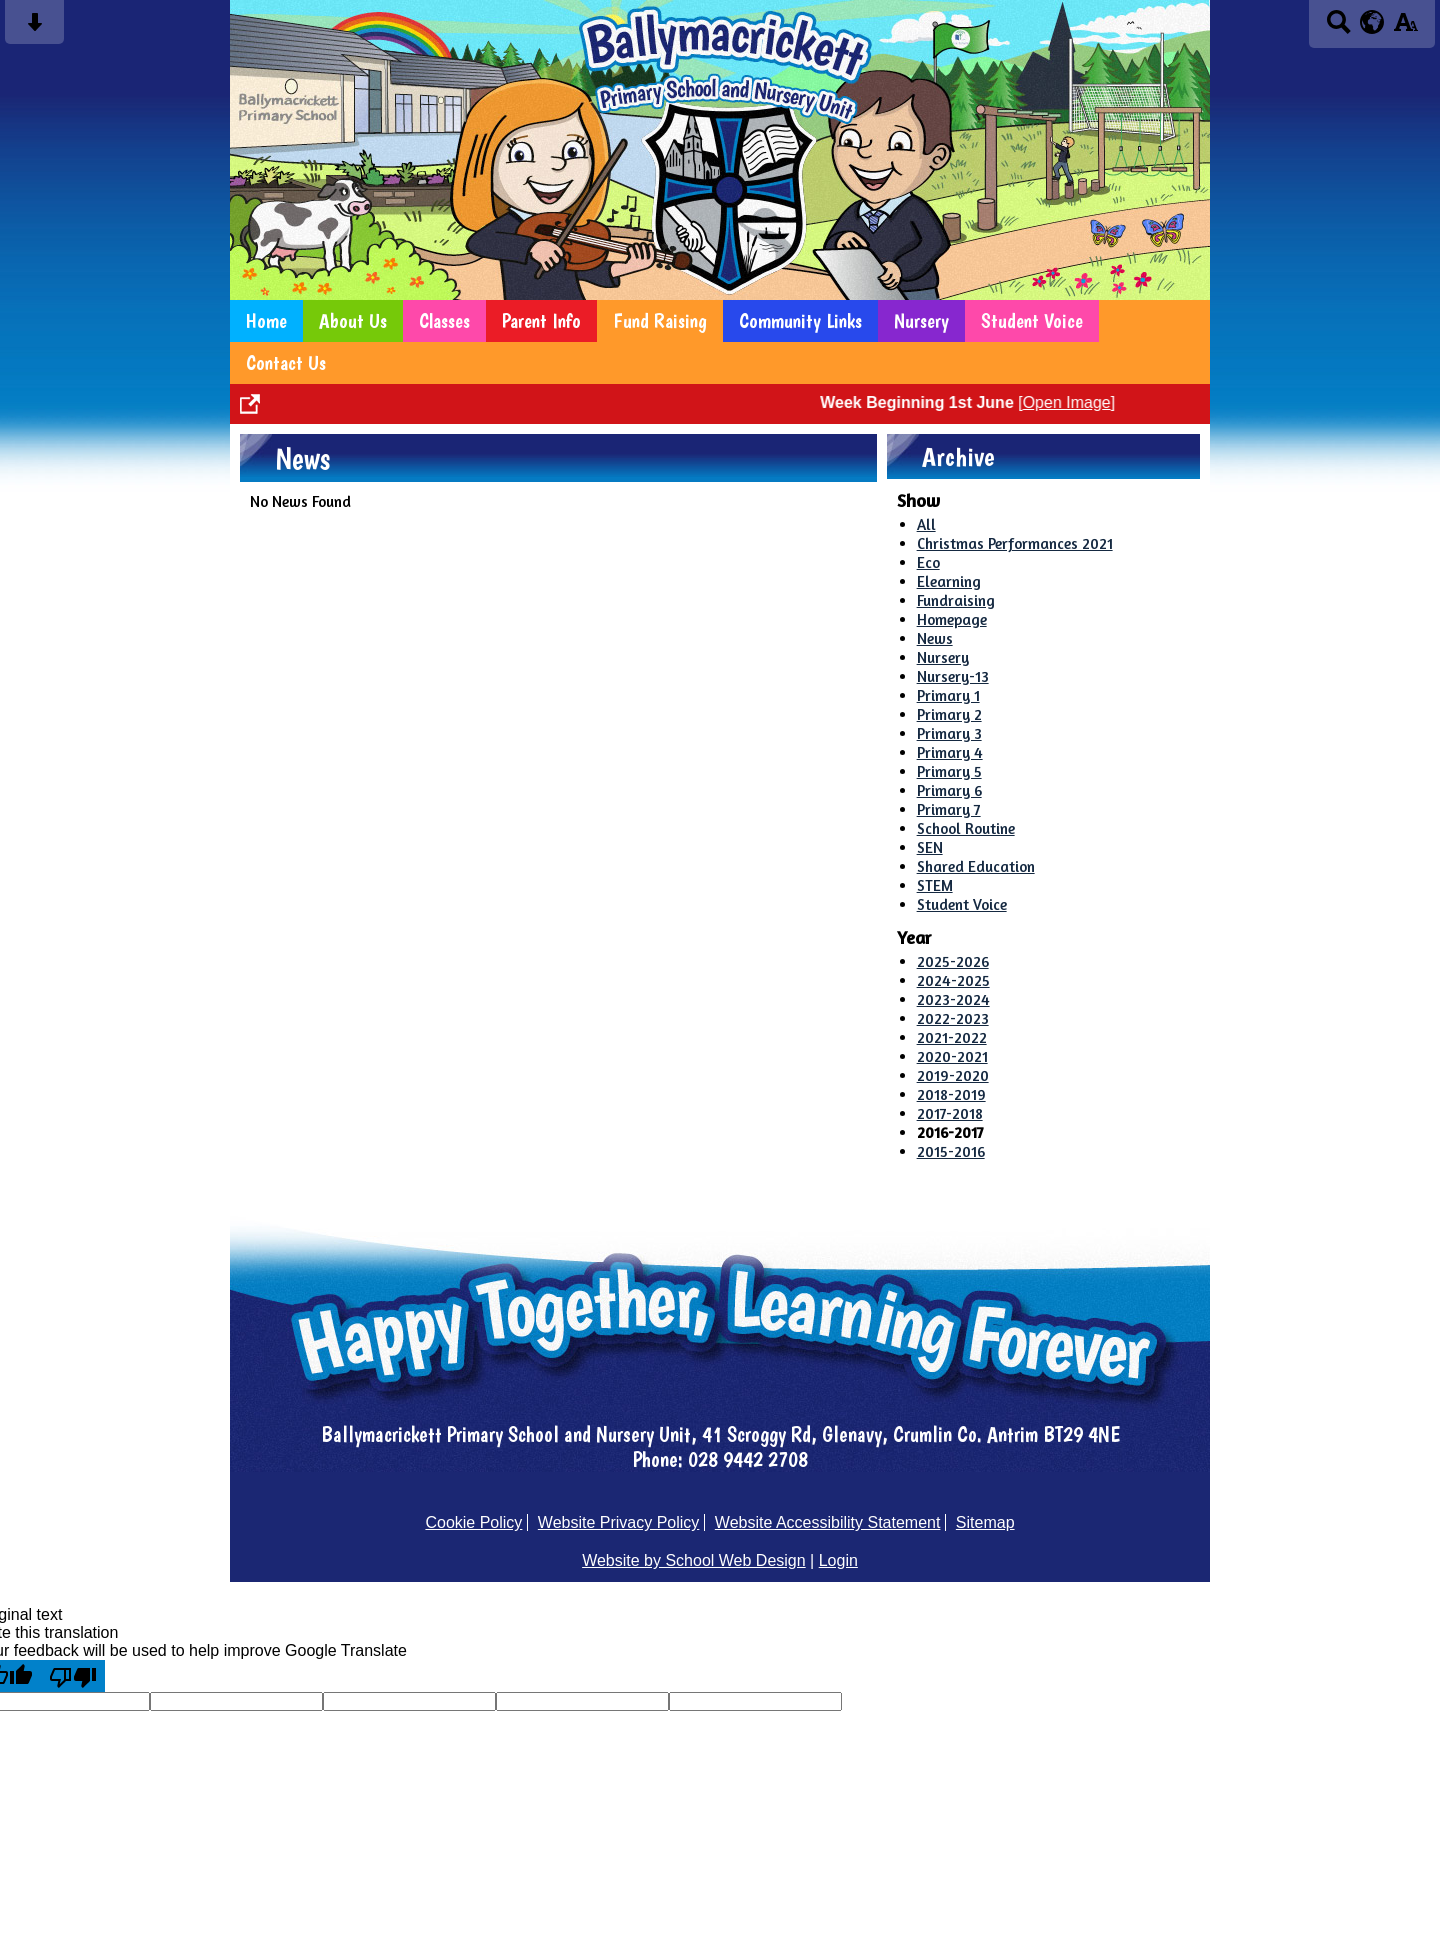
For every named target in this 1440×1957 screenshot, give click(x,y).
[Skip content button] (34, 28)
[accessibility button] (1405, 28)
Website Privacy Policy (619, 1522)
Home (266, 321)
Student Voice (1032, 321)
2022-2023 (953, 1018)
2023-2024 (953, 999)
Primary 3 (949, 733)
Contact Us (286, 363)
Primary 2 (949, 714)
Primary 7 (949, 809)
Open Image (1080, 402)
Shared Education (976, 866)
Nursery (921, 321)
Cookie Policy (473, 1522)
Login (838, 1560)
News (935, 638)
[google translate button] (1372, 22)
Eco (928, 562)
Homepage (952, 619)
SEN (930, 847)
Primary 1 (948, 695)
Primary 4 (950, 752)
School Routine (966, 828)
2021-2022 (952, 1037)
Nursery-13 (953, 676)
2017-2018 (950, 1113)
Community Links (800, 321)
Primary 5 (949, 771)
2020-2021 (952, 1056)
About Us (353, 321)
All (926, 524)
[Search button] (1338, 28)
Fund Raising (660, 321)
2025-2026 (953, 961)
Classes (444, 321)
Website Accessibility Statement (828, 1522)
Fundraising (956, 600)
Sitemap (985, 1522)
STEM (935, 885)
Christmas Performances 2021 (1015, 543)
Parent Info (541, 321)
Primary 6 (949, 790)
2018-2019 (951, 1094)
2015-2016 (951, 1151)
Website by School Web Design (694, 1560)
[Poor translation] (73, 1676)
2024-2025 (953, 980)
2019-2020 (953, 1075)
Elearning (949, 581)
